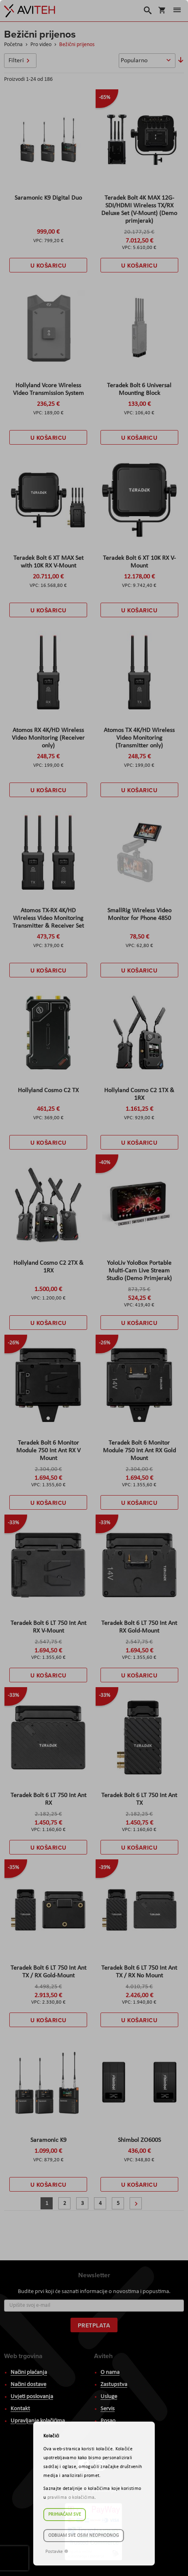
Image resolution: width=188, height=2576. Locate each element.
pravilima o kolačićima (71, 2497)
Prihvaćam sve (64, 2514)
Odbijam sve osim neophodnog (83, 2535)
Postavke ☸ (56, 2551)
